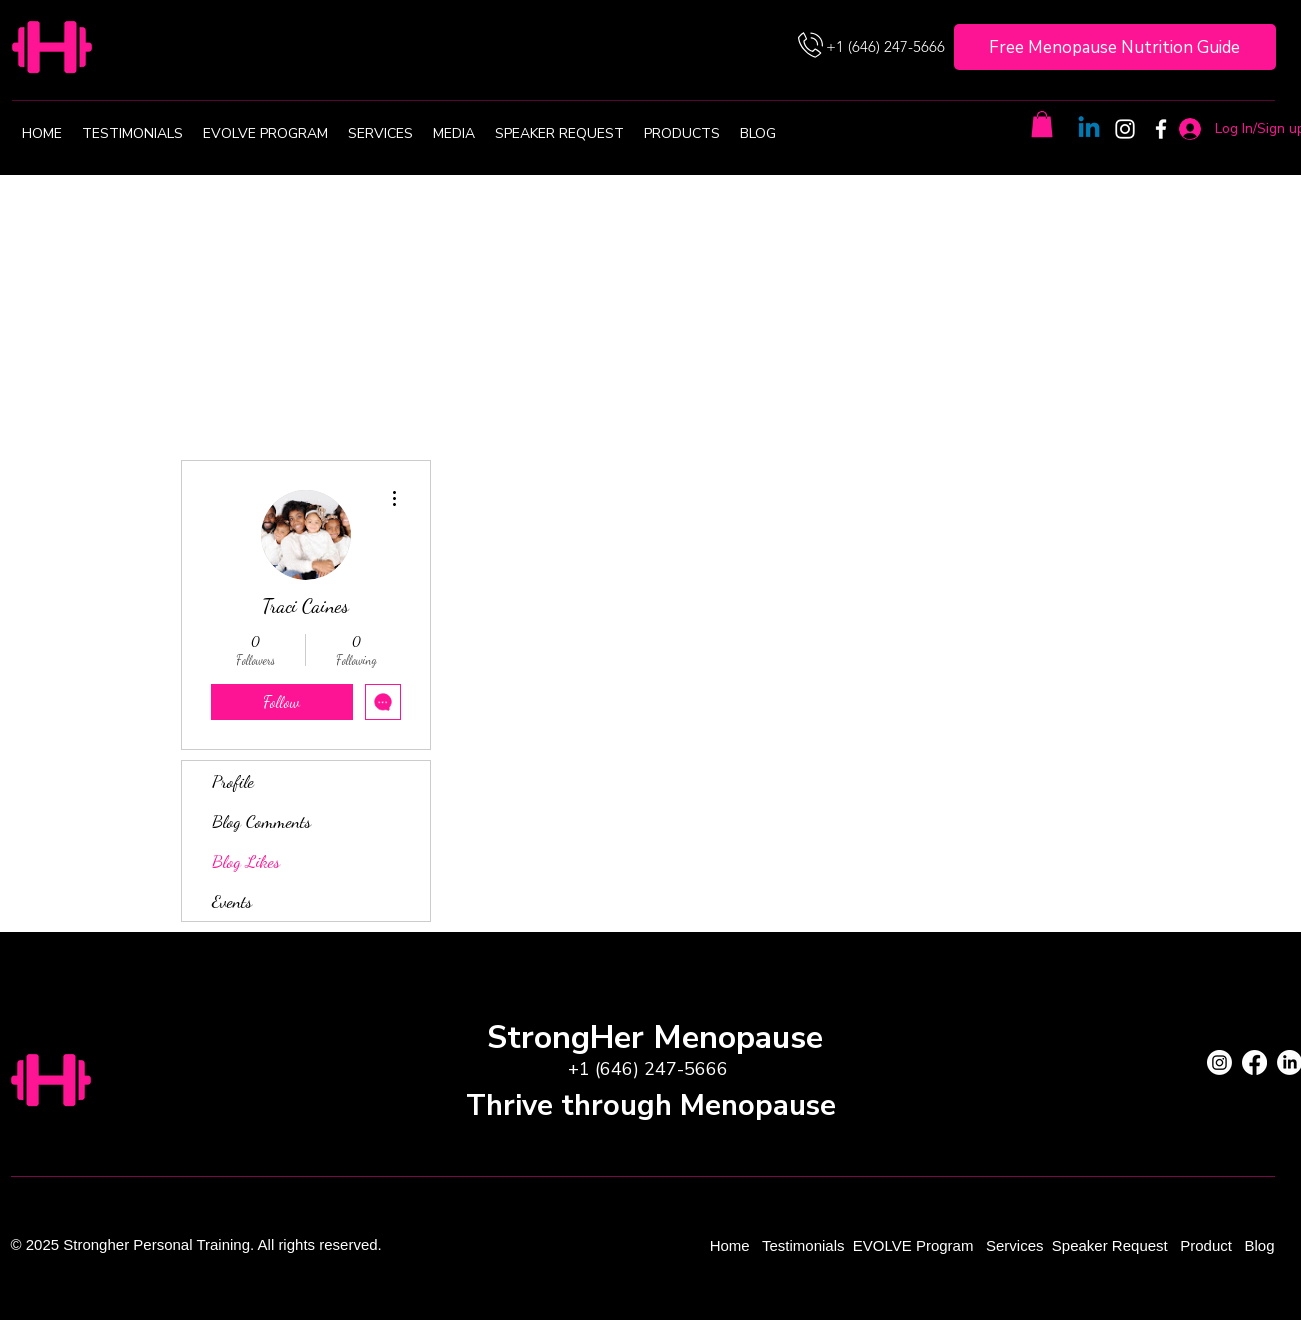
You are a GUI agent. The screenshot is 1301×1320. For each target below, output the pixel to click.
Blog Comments (261, 821)
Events (232, 901)
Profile (233, 781)
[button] (1042, 124)
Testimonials (805, 1245)
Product (1208, 1245)
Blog (1259, 1245)
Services (1015, 1245)
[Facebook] (1161, 129)
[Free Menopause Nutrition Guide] (1115, 47)
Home (732, 1245)
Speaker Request (1110, 1245)
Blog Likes (246, 861)
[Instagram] (1125, 129)
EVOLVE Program (913, 1245)
